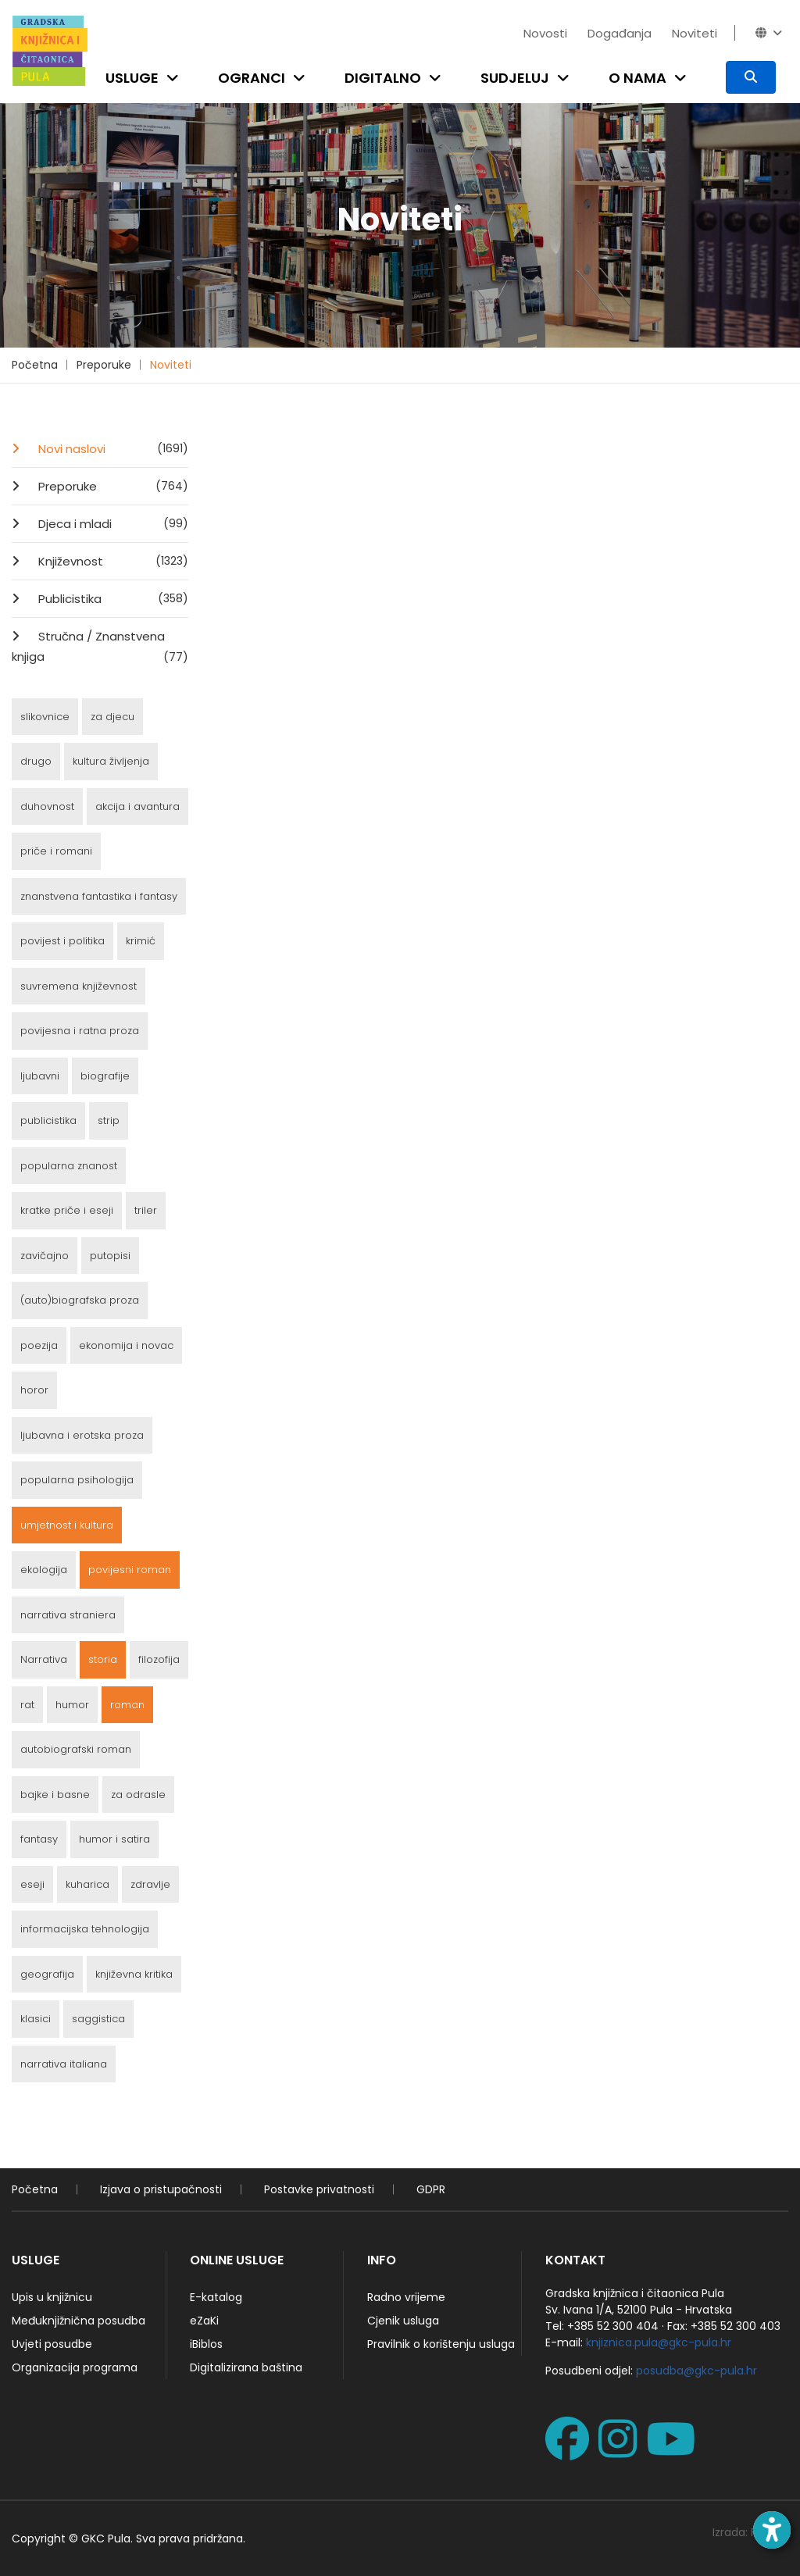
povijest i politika (62, 940)
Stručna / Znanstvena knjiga (100, 647)
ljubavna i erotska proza (82, 1435)
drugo (36, 761)
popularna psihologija (77, 1479)
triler (145, 1210)
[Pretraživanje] (751, 77)
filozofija (159, 1659)
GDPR (430, 2189)
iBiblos (206, 2344)
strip (109, 1120)
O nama (637, 77)
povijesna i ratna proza (79, 1030)
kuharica (87, 1884)
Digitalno (383, 77)
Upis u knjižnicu (52, 2297)
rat (27, 1704)
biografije (105, 1076)
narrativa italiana (63, 2064)
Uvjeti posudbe (52, 2344)
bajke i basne (55, 1794)
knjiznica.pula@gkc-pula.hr (658, 2342)
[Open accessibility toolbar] (772, 2530)
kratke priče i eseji (66, 1210)
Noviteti (694, 33)
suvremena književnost (78, 986)
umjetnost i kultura (66, 1525)
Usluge (132, 77)
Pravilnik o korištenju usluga (441, 2344)
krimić (140, 940)
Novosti (545, 33)
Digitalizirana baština (246, 2367)
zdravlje (150, 1884)
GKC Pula (105, 2538)
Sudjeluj (514, 77)
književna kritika (134, 1974)
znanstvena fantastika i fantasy (98, 896)
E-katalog (216, 2297)
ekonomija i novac (126, 1345)
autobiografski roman (75, 1749)
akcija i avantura (137, 806)
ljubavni (39, 1076)
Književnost (111, 561)
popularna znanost (68, 1165)
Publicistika (111, 598)
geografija (47, 1974)
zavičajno (44, 1255)
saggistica (98, 2018)
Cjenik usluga (403, 2320)
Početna (35, 365)
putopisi (110, 1255)
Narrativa (43, 1659)
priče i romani (56, 851)
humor (72, 1704)
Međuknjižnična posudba (78, 2320)
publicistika (48, 1120)
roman (127, 1704)
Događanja (620, 33)
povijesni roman (129, 1569)
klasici (35, 2018)
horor (34, 1390)
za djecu (112, 716)
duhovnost (47, 806)
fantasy (39, 1839)
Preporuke (104, 365)
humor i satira (114, 1839)
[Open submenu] (175, 77)
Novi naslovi (111, 448)
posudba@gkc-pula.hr (696, 2370)
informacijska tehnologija (84, 1928)
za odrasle (138, 1794)
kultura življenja (111, 761)
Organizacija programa (75, 2367)
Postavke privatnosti (319, 2189)
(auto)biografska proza (79, 1300)
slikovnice (45, 716)
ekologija (43, 1569)
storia (102, 1659)
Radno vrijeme (406, 2297)
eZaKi (204, 2320)
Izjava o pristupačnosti (161, 2189)
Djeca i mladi (111, 523)
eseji (32, 1884)
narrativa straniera (68, 1614)
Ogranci (251, 77)
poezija (39, 1345)
